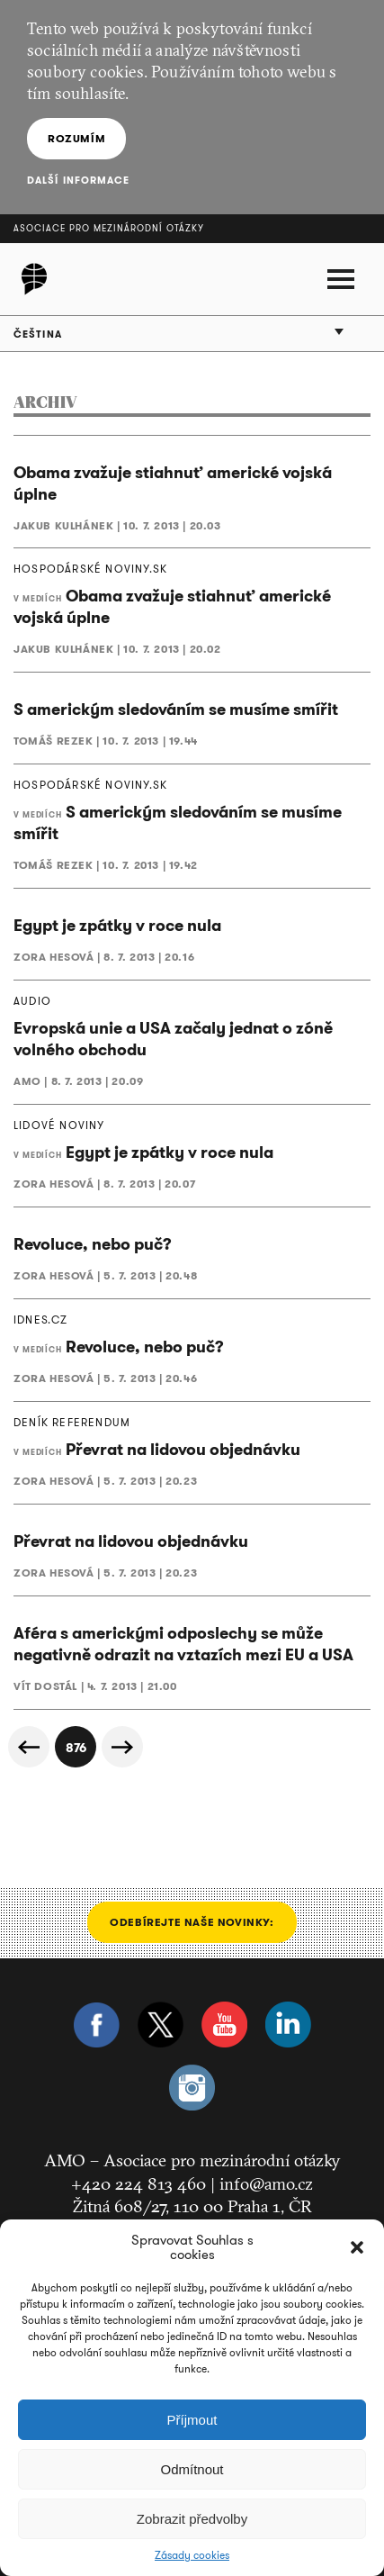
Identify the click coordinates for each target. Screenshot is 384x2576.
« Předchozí (28, 1746)
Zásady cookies (192, 2555)
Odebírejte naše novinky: (191, 1922)
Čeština (37, 334)
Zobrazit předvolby (192, 2518)
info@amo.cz (266, 2183)
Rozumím (76, 138)
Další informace (78, 180)
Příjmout (192, 2419)
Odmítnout (191, 2469)
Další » (122, 1746)
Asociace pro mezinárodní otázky (108, 228)
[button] (357, 2247)
